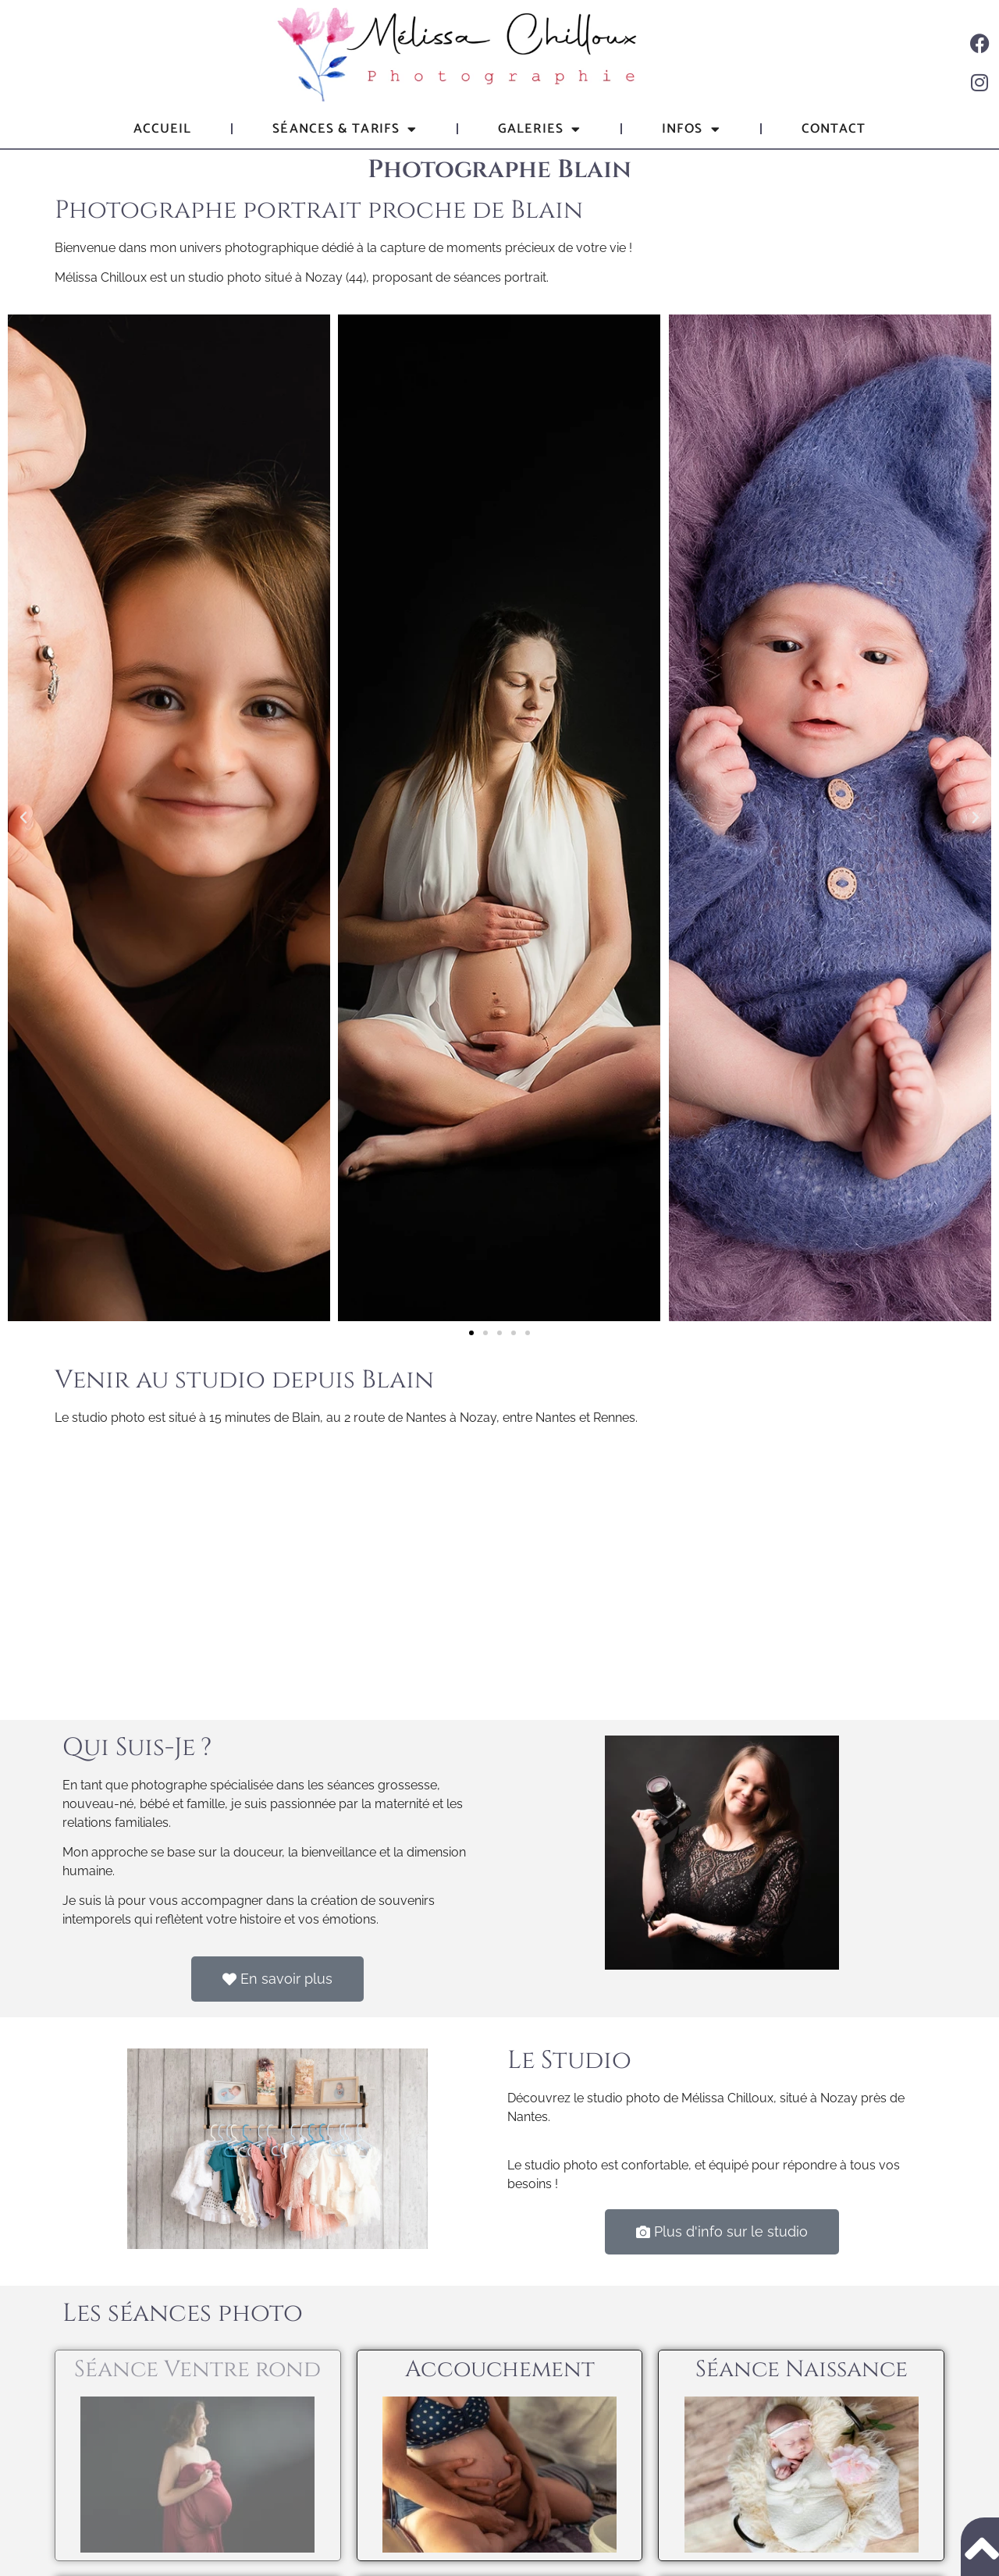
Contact (834, 129)
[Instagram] (979, 81)
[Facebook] (979, 42)
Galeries (539, 129)
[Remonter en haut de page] (980, 2546)
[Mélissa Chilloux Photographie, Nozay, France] (499, 1572)
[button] (23, 818)
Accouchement (500, 2369)
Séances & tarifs (344, 129)
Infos (691, 129)
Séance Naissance (801, 2369)
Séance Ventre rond (197, 2369)
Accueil (162, 129)
